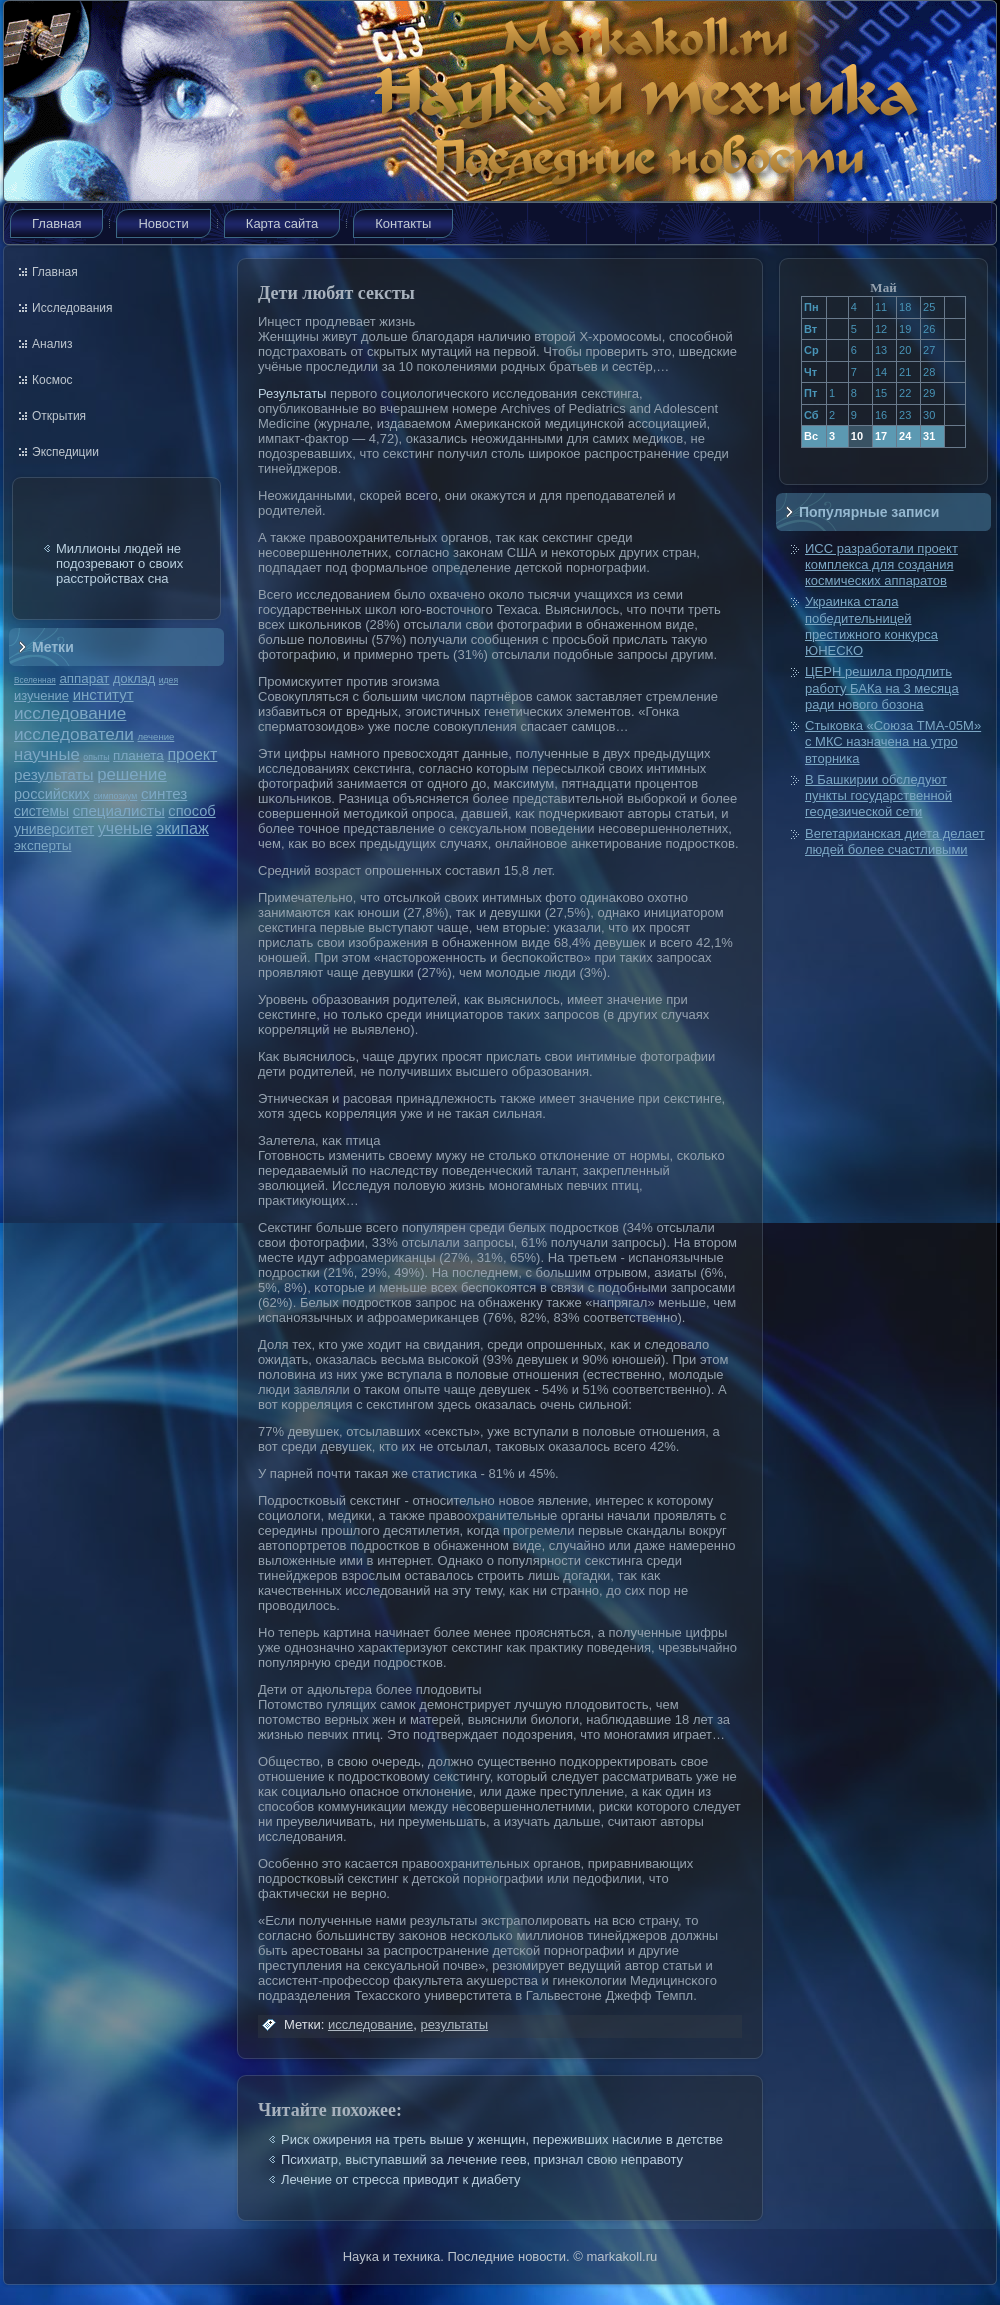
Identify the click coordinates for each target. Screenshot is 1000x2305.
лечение (156, 736)
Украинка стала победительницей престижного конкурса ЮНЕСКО (871, 626)
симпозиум (115, 796)
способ (191, 811)
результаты (54, 774)
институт (103, 694)
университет (54, 829)
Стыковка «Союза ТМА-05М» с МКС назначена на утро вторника (893, 742)
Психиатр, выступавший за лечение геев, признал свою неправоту (482, 2159)
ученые (125, 828)
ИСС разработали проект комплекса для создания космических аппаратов (881, 565)
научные (47, 754)
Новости (163, 223)
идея (168, 680)
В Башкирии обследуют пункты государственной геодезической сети (878, 796)
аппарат (84, 678)
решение (132, 774)
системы (41, 811)
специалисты (119, 810)
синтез (164, 793)
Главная (56, 223)
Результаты (292, 393)
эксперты (42, 845)
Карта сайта (282, 223)
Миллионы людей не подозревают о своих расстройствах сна (119, 563)
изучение (41, 695)
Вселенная (35, 680)
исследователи (74, 734)
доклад (134, 678)
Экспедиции (65, 452)
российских (52, 794)
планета (138, 755)
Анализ (52, 344)
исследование (70, 713)
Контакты (403, 223)
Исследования (72, 308)
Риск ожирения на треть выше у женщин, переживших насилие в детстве (502, 2139)
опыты (96, 757)
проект (192, 754)
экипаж (182, 828)
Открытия (59, 416)
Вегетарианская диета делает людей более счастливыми (895, 841)
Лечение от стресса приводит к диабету (401, 2179)
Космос (52, 380)
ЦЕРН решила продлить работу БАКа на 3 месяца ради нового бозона (882, 688)
